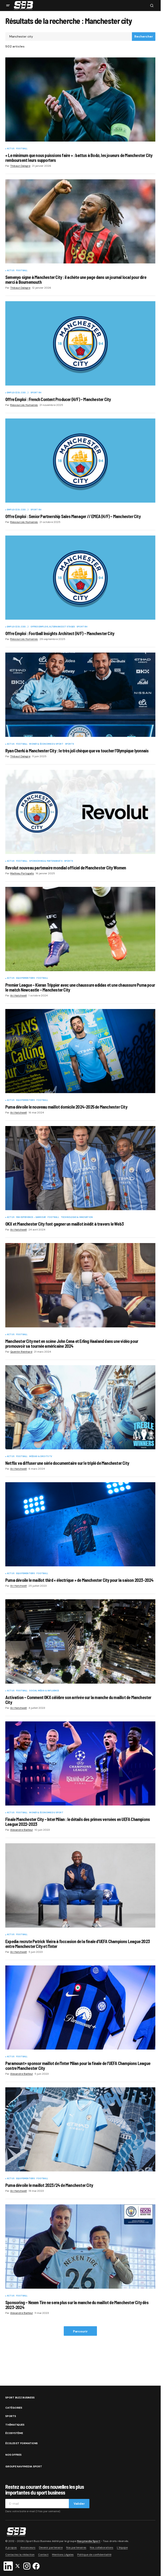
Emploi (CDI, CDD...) (18, 393)
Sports (69, 744)
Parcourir (80, 2331)
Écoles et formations (21, 2443)
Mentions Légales (63, 2554)
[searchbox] (68, 36)
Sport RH (36, 393)
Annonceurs (27, 2547)
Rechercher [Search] (143, 36)
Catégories (13, 2407)
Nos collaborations (101, 2547)
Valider (79, 2504)
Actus (10, 149)
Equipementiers (25, 978)
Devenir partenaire (51, 2547)
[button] (8, 5)
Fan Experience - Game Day (31, 1217)
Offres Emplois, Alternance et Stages (53, 627)
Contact (43, 2554)
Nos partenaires (76, 2547)
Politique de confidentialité (94, 2554)
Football (21, 149)
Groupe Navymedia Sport (23, 2466)
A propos (11, 2547)
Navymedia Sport (88, 2541)
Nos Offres (13, 2454)
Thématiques (14, 2424)
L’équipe (122, 2547)
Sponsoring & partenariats (45, 861)
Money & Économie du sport (46, 744)
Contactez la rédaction (20, 2554)
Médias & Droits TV (40, 1457)
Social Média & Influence (44, 1691)
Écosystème (14, 2433)
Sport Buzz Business (19, 2397)
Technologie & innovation (77, 1217)
